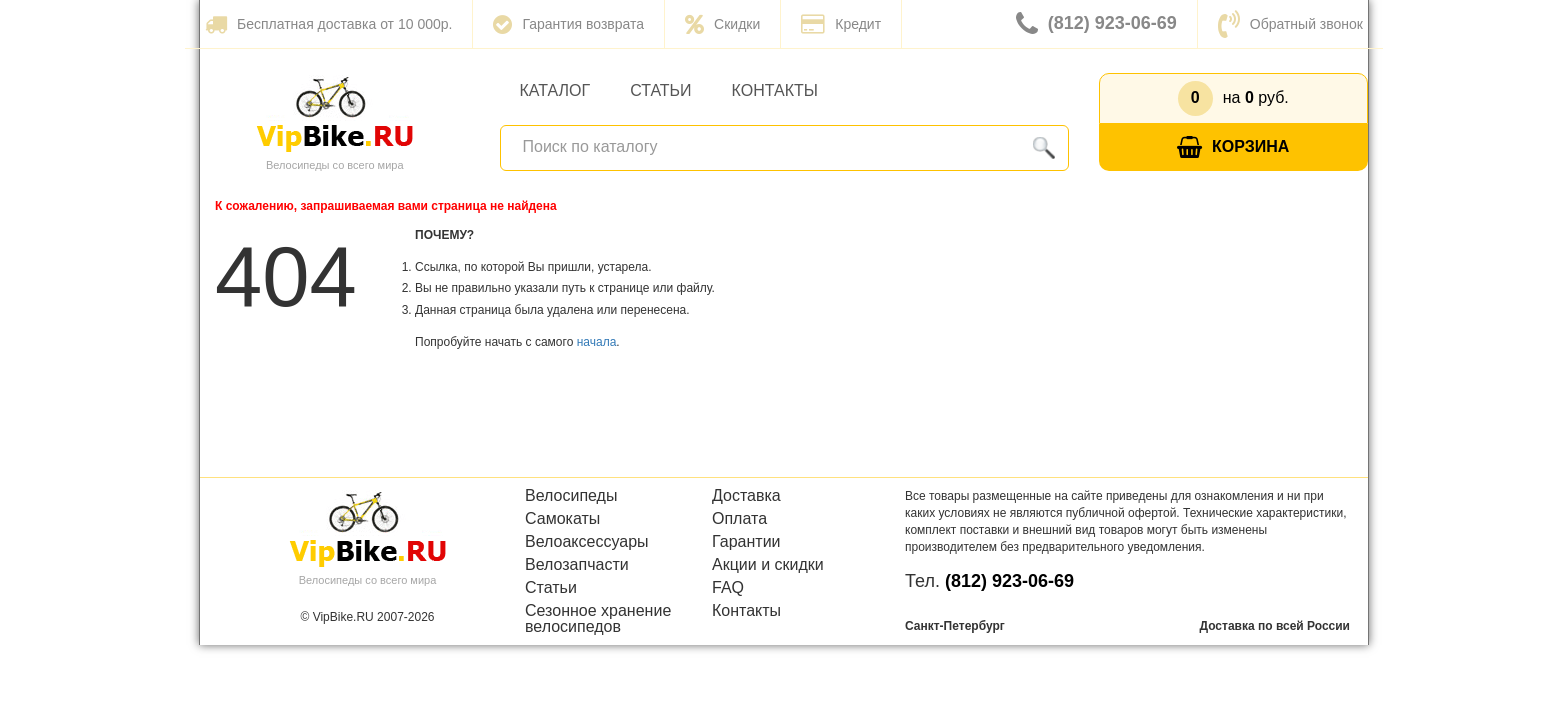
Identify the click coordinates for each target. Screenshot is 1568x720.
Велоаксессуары (587, 542)
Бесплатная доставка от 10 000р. (328, 24)
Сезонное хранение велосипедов (598, 619)
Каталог (555, 90)
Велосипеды (571, 496)
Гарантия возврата (568, 24)
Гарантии (746, 542)
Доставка (746, 496)
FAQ (728, 588)
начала (597, 342)
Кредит (841, 24)
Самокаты (562, 519)
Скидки (722, 24)
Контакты (775, 90)
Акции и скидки (768, 565)
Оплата (739, 519)
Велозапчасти (577, 565)
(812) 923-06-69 (1096, 24)
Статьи (660, 90)
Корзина (1233, 147)
